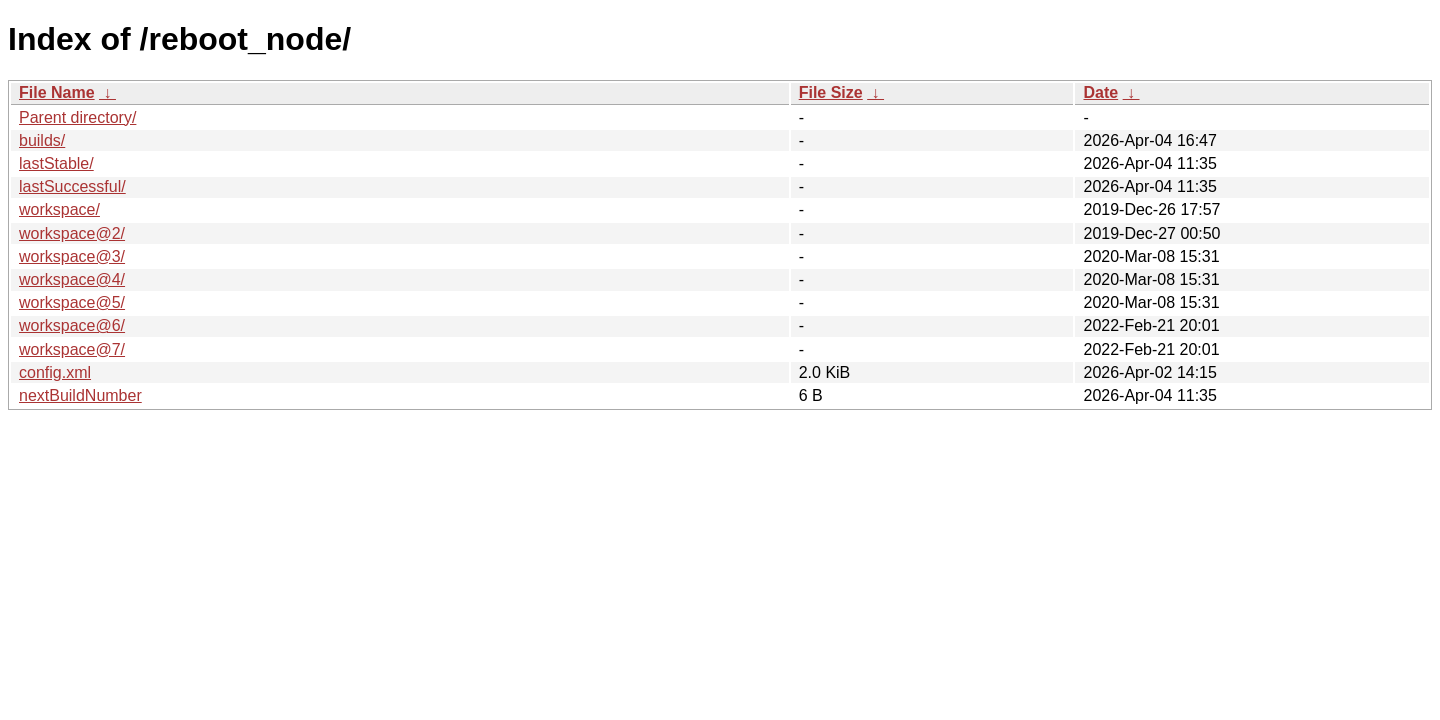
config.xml (55, 372)
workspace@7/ (72, 349)
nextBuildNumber (80, 395)
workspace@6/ (72, 325)
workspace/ (59, 209)
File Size (831, 92)
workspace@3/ (72, 256)
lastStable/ (56, 163)
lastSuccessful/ (72, 186)
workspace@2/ (72, 233)
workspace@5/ (72, 302)
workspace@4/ (72, 279)
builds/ (42, 140)
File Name (57, 92)
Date (1100, 92)
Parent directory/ (77, 117)
